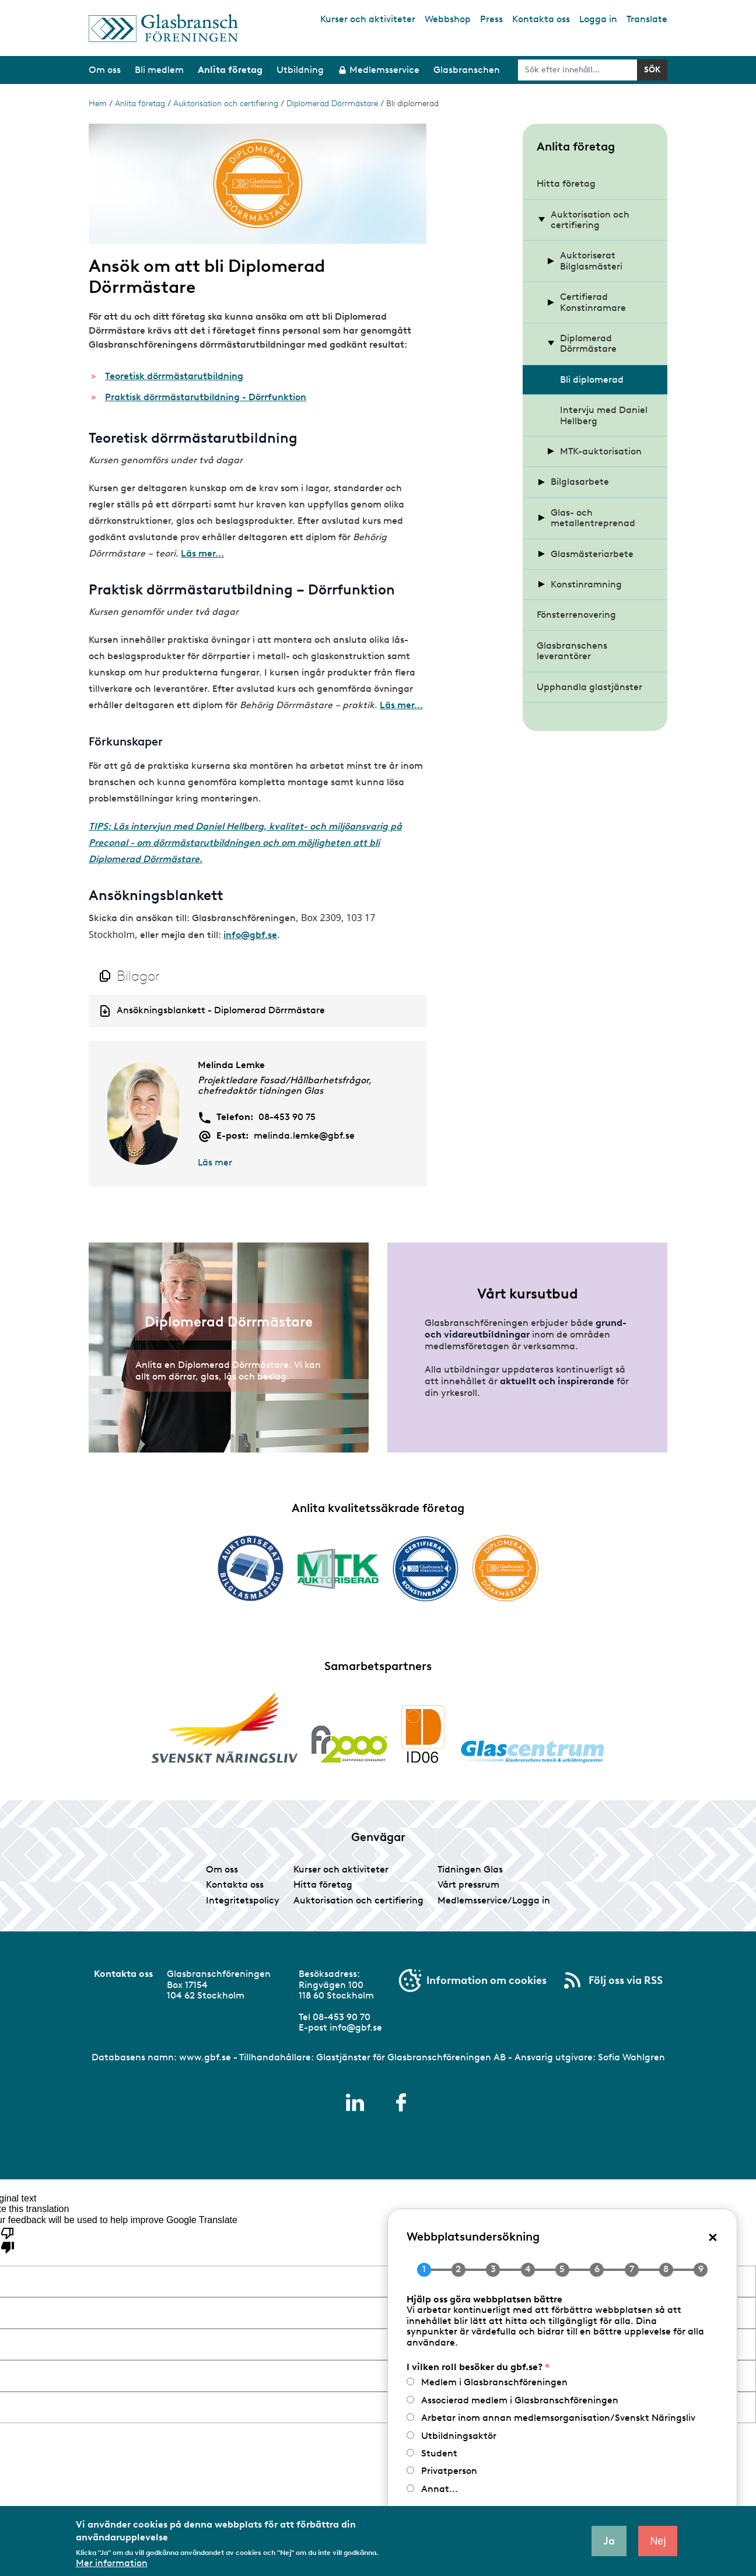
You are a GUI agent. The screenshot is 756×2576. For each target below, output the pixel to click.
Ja (609, 2541)
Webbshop (448, 18)
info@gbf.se (250, 934)
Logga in (598, 18)
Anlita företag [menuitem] (230, 69)
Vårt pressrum (468, 1884)
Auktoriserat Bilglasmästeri (591, 260)
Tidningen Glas (470, 1869)
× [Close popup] (713, 2236)
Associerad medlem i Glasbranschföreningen (519, 2400)
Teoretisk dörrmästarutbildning (174, 376)
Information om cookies (486, 1980)
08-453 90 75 (287, 1117)
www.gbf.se (205, 2057)
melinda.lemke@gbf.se (304, 1135)
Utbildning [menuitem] (300, 69)
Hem (98, 103)
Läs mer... (202, 553)
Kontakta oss (541, 18)
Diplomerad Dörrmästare (332, 103)
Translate (646, 18)
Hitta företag (566, 183)
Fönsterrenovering (576, 614)
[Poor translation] (8, 2239)
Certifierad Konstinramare (593, 302)
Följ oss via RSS (626, 1980)
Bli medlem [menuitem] (159, 69)
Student (439, 2453)
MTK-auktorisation (601, 451)
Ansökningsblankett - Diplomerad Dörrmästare (221, 1010)
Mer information (112, 2563)
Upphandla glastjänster (589, 686)
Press (491, 18)
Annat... (439, 2488)
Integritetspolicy (242, 1900)
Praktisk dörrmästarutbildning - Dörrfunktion (205, 396)
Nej (658, 2541)
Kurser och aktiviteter (367, 18)
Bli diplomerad (592, 379)
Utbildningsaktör (458, 2435)
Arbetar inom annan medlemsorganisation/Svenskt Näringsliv (558, 2417)
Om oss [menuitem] (105, 69)
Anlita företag (140, 103)
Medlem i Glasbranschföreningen (494, 2382)
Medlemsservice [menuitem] (384, 69)
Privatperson (449, 2470)
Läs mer (215, 1162)
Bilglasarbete (580, 481)
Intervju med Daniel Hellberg (604, 415)
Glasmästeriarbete (592, 553)
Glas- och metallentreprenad (593, 517)
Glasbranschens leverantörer (572, 651)
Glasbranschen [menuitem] (466, 69)
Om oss (222, 1869)
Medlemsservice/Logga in (494, 1900)
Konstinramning (586, 584)
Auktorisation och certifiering (225, 103)
